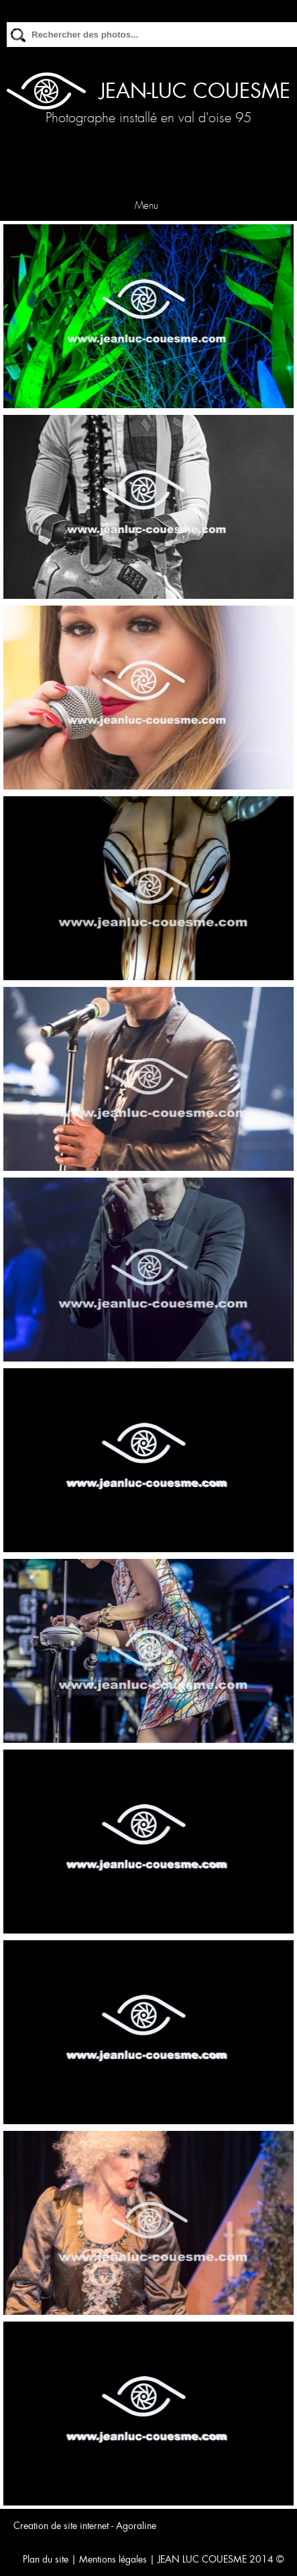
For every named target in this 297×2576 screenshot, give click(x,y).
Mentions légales (113, 2559)
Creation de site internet (61, 2526)
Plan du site (45, 2559)
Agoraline (136, 2526)
